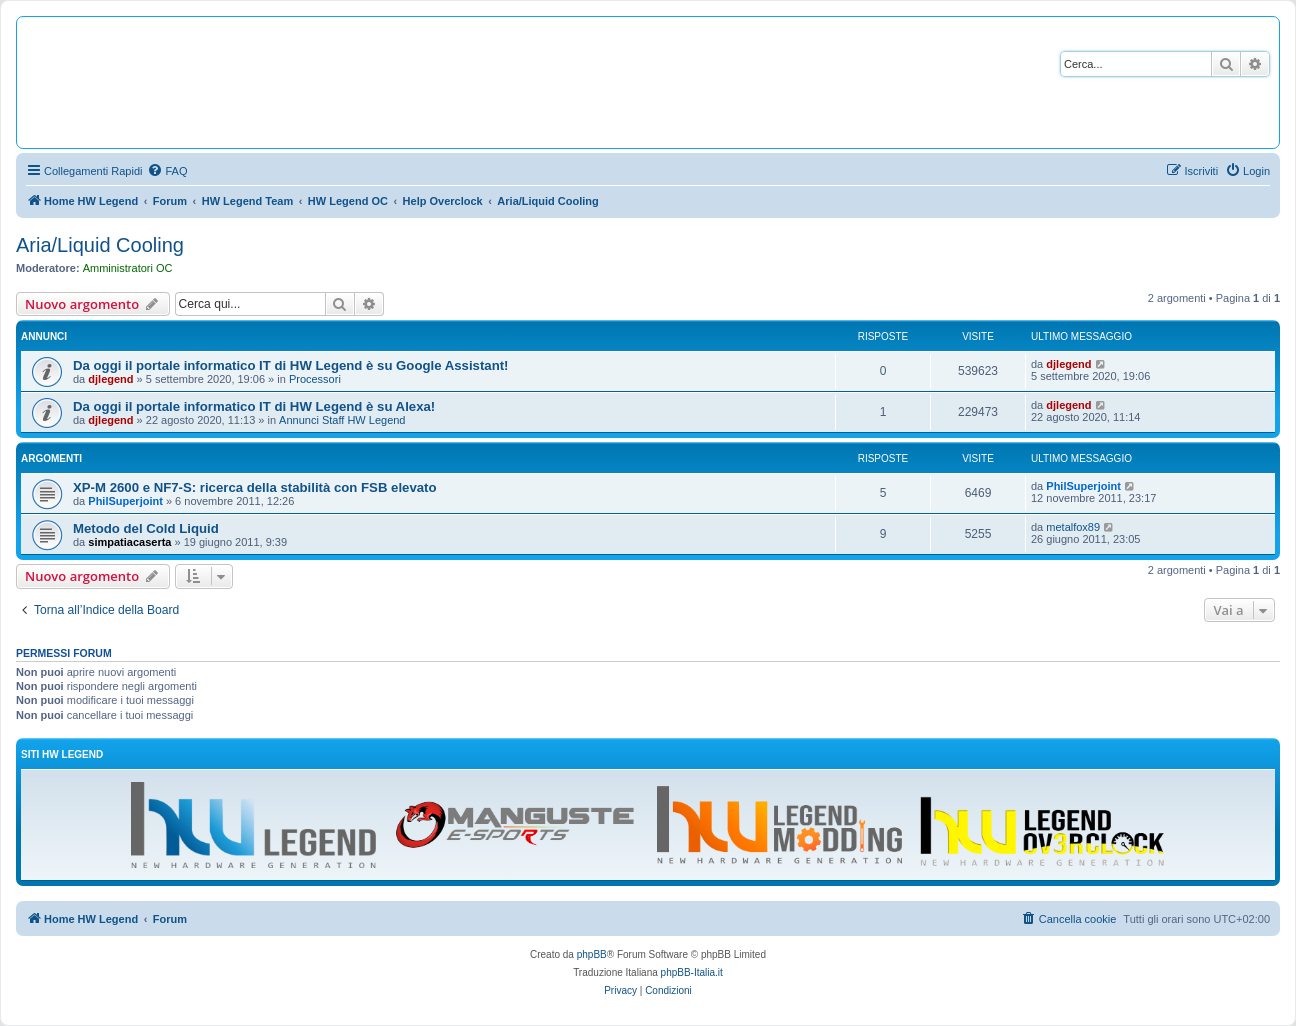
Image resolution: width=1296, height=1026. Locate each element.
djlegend (110, 379)
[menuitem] (167, 171)
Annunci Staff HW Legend (342, 420)
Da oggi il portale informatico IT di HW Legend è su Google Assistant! (290, 365)
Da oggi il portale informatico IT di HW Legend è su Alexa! (254, 406)
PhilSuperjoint (125, 501)
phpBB (592, 954)
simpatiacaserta (129, 542)
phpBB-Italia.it (692, 972)
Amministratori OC (128, 268)
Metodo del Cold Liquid (146, 528)
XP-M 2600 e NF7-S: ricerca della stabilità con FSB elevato (255, 487)
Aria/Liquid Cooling (100, 245)
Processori (315, 379)
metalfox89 (1073, 527)
